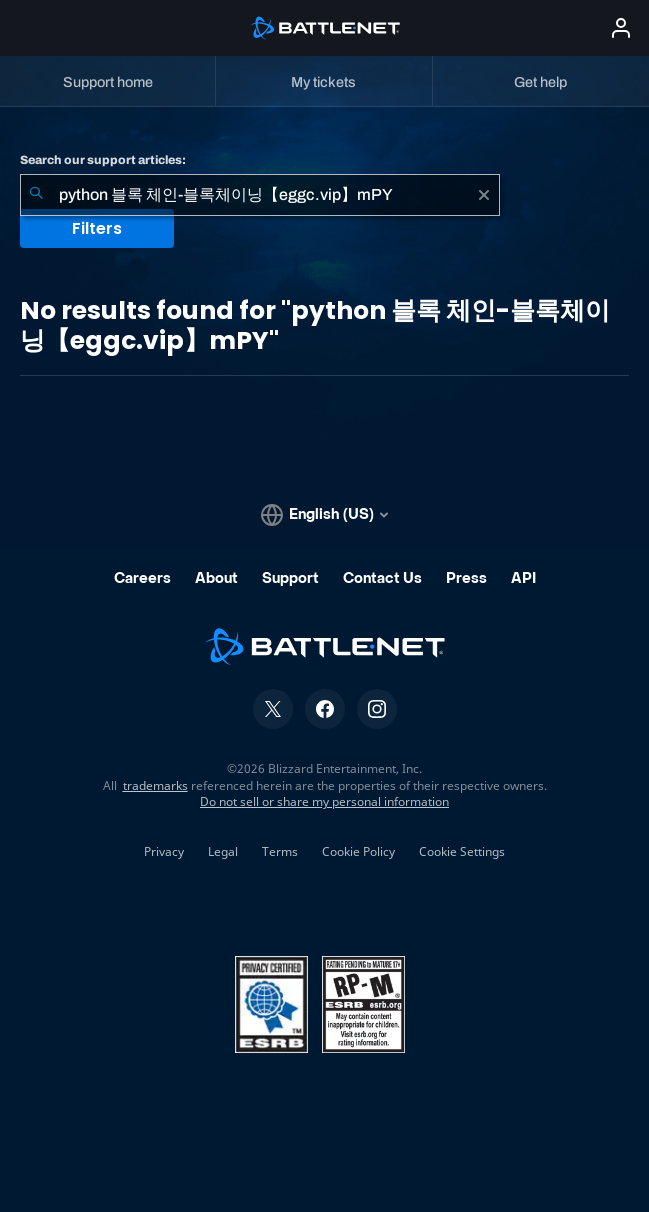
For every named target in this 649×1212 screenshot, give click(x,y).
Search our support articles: (103, 160)
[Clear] (484, 195)
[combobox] (260, 195)
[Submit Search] (36, 195)
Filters (97, 228)
